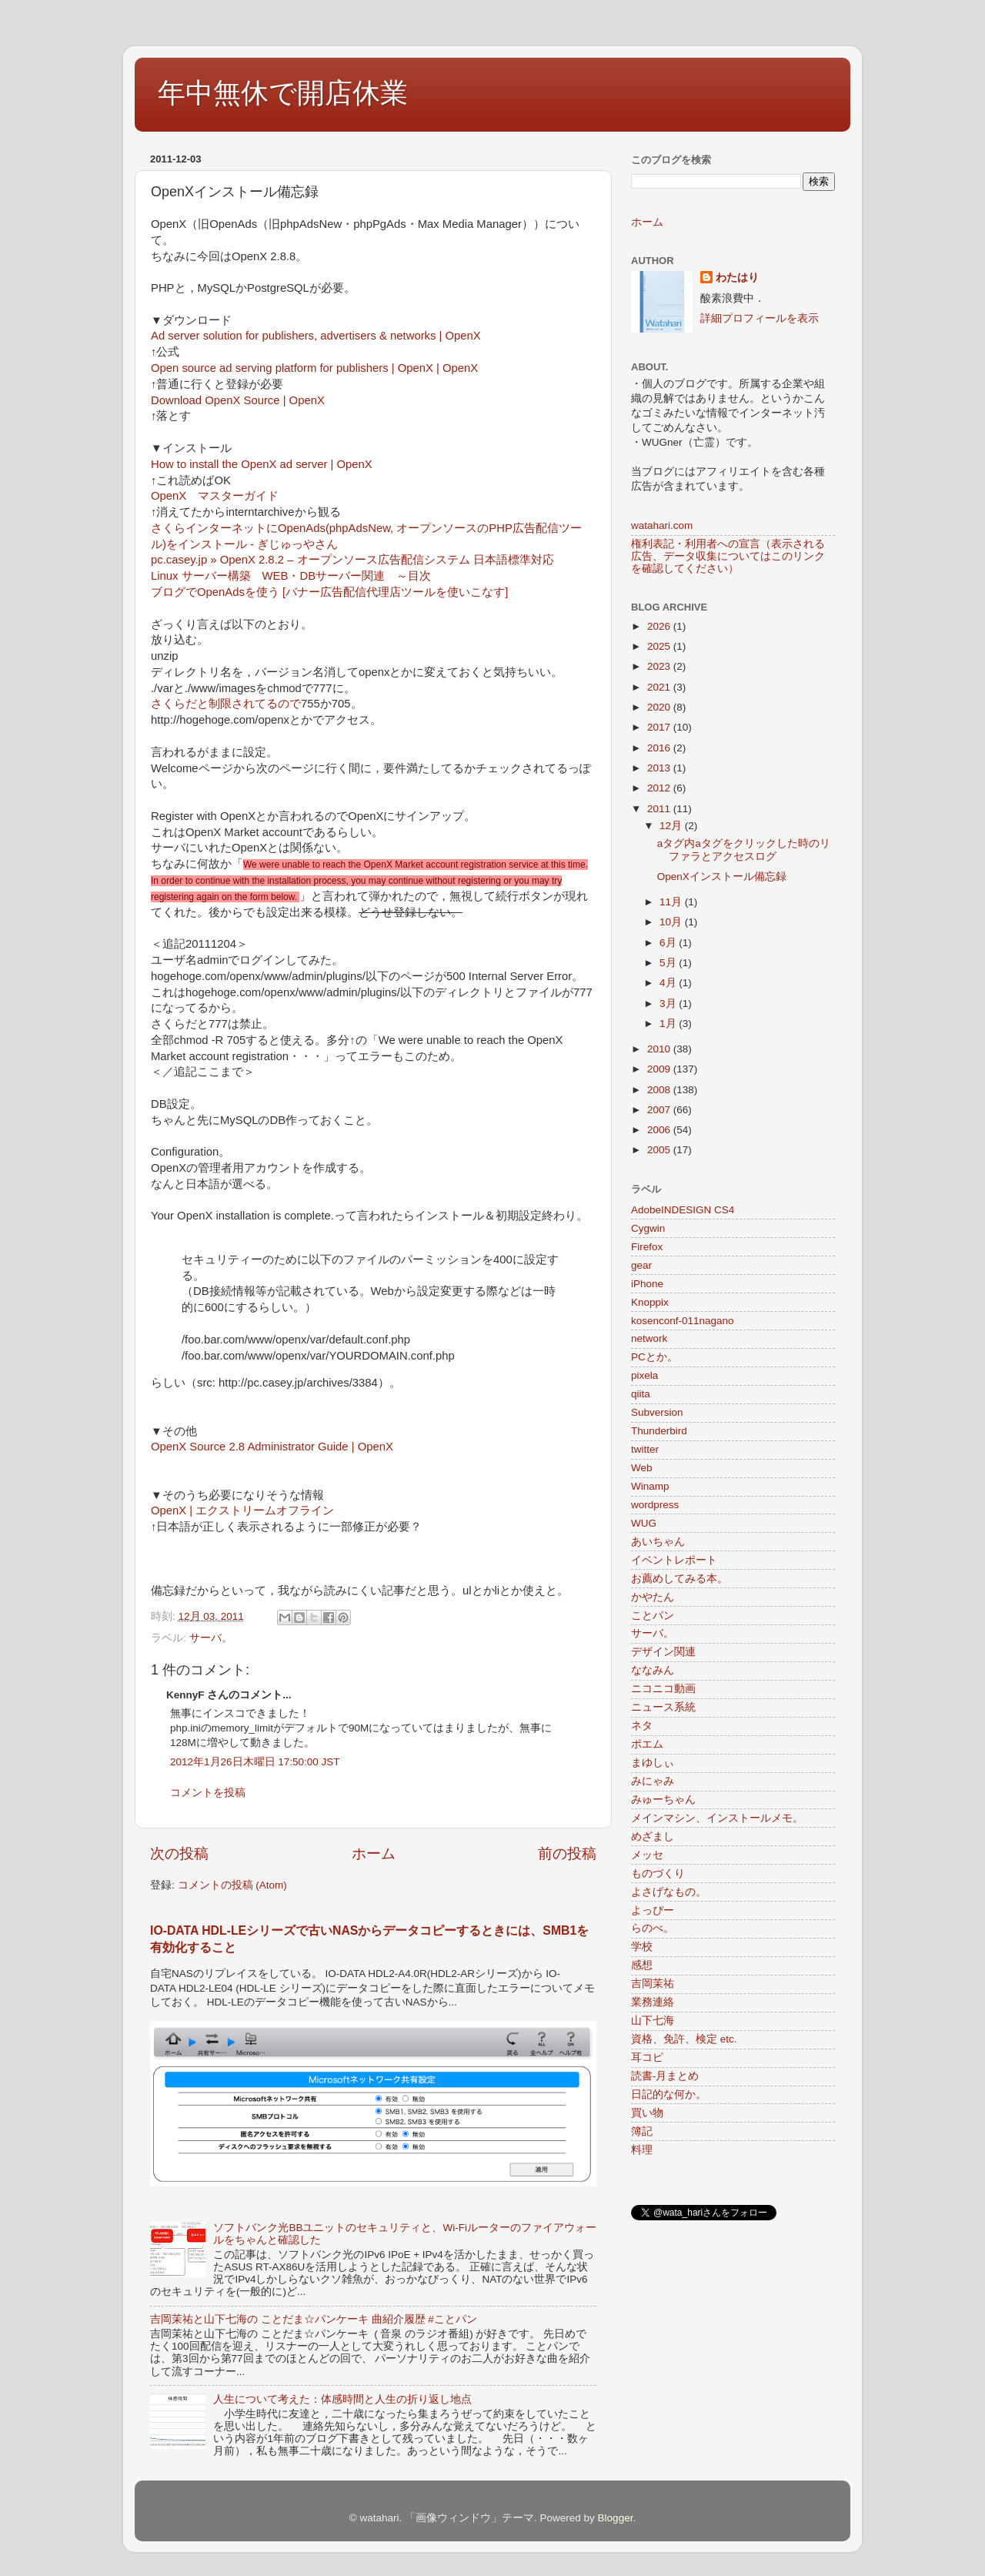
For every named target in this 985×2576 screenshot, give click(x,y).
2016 (660, 748)
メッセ (647, 1855)
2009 (660, 1069)
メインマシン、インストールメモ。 (717, 1818)
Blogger (615, 2518)
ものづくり (658, 1873)
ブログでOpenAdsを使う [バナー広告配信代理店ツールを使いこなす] (329, 592)
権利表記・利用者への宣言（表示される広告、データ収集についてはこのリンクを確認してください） (728, 556)
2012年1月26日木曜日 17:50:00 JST (255, 1762)
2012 (660, 788)
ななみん (652, 1670)
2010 (660, 1049)
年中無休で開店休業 (283, 93)
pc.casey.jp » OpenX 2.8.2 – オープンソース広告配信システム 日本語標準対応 (352, 560)
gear (641, 1265)
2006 (660, 1130)
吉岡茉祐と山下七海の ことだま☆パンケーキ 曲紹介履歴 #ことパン (313, 2319)
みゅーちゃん (663, 1799)
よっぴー (652, 1910)
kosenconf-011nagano (682, 1320)
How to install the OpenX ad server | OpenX (261, 464)
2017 (660, 727)
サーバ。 (210, 1638)
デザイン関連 (663, 1652)
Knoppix (650, 1302)
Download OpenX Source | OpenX (238, 400)
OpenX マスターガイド (215, 496)
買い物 (647, 2113)
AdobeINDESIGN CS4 (682, 1210)
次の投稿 (179, 1853)
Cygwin (648, 1228)
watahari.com (662, 525)
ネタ (642, 1725)
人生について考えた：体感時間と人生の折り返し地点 (342, 2399)
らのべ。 (652, 1928)
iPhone (647, 1284)
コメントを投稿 (207, 1792)
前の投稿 (567, 1853)
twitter (645, 1449)
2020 (660, 707)
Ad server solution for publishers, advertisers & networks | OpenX (316, 336)
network (649, 1338)
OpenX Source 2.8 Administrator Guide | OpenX (272, 1446)
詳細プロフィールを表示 (759, 318)
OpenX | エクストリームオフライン (242, 1510)
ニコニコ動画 (663, 1688)
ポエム (647, 1744)
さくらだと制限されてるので (226, 704)
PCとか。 (654, 1357)
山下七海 (652, 2020)
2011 (660, 809)
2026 (660, 626)
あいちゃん (658, 1541)
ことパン (652, 1615)
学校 (642, 1946)
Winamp (650, 1486)
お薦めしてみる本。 (679, 1578)
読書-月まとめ (665, 2076)
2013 (660, 768)
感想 (642, 1965)
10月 (672, 922)
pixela (644, 1375)
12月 (672, 825)
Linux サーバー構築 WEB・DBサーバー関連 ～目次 (291, 576)
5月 (669, 963)
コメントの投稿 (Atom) (232, 1885)
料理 (642, 2150)
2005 (660, 1150)
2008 (660, 1090)
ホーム (374, 1853)
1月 (669, 1023)
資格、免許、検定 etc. (684, 2039)
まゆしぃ (652, 1762)
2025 (660, 646)
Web (642, 1468)
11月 (672, 902)
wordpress (655, 1504)
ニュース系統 (663, 1707)
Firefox (647, 1247)
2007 (660, 1110)
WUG (643, 1523)
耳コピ (647, 2057)
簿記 (642, 2131)
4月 (669, 983)
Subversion (657, 1412)
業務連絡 (652, 2002)
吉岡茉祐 (652, 1983)
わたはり (737, 277)
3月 (669, 1003)
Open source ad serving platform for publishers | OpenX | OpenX (314, 368)
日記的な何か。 (668, 2094)
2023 (660, 666)
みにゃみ (652, 1781)
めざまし (652, 1836)
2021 (660, 687)
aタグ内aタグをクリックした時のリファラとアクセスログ (743, 849)
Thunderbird (659, 1431)
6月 (669, 942)
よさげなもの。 (668, 1892)
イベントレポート (674, 1560)
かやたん (652, 1597)
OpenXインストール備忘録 (721, 876)
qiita (640, 1394)
